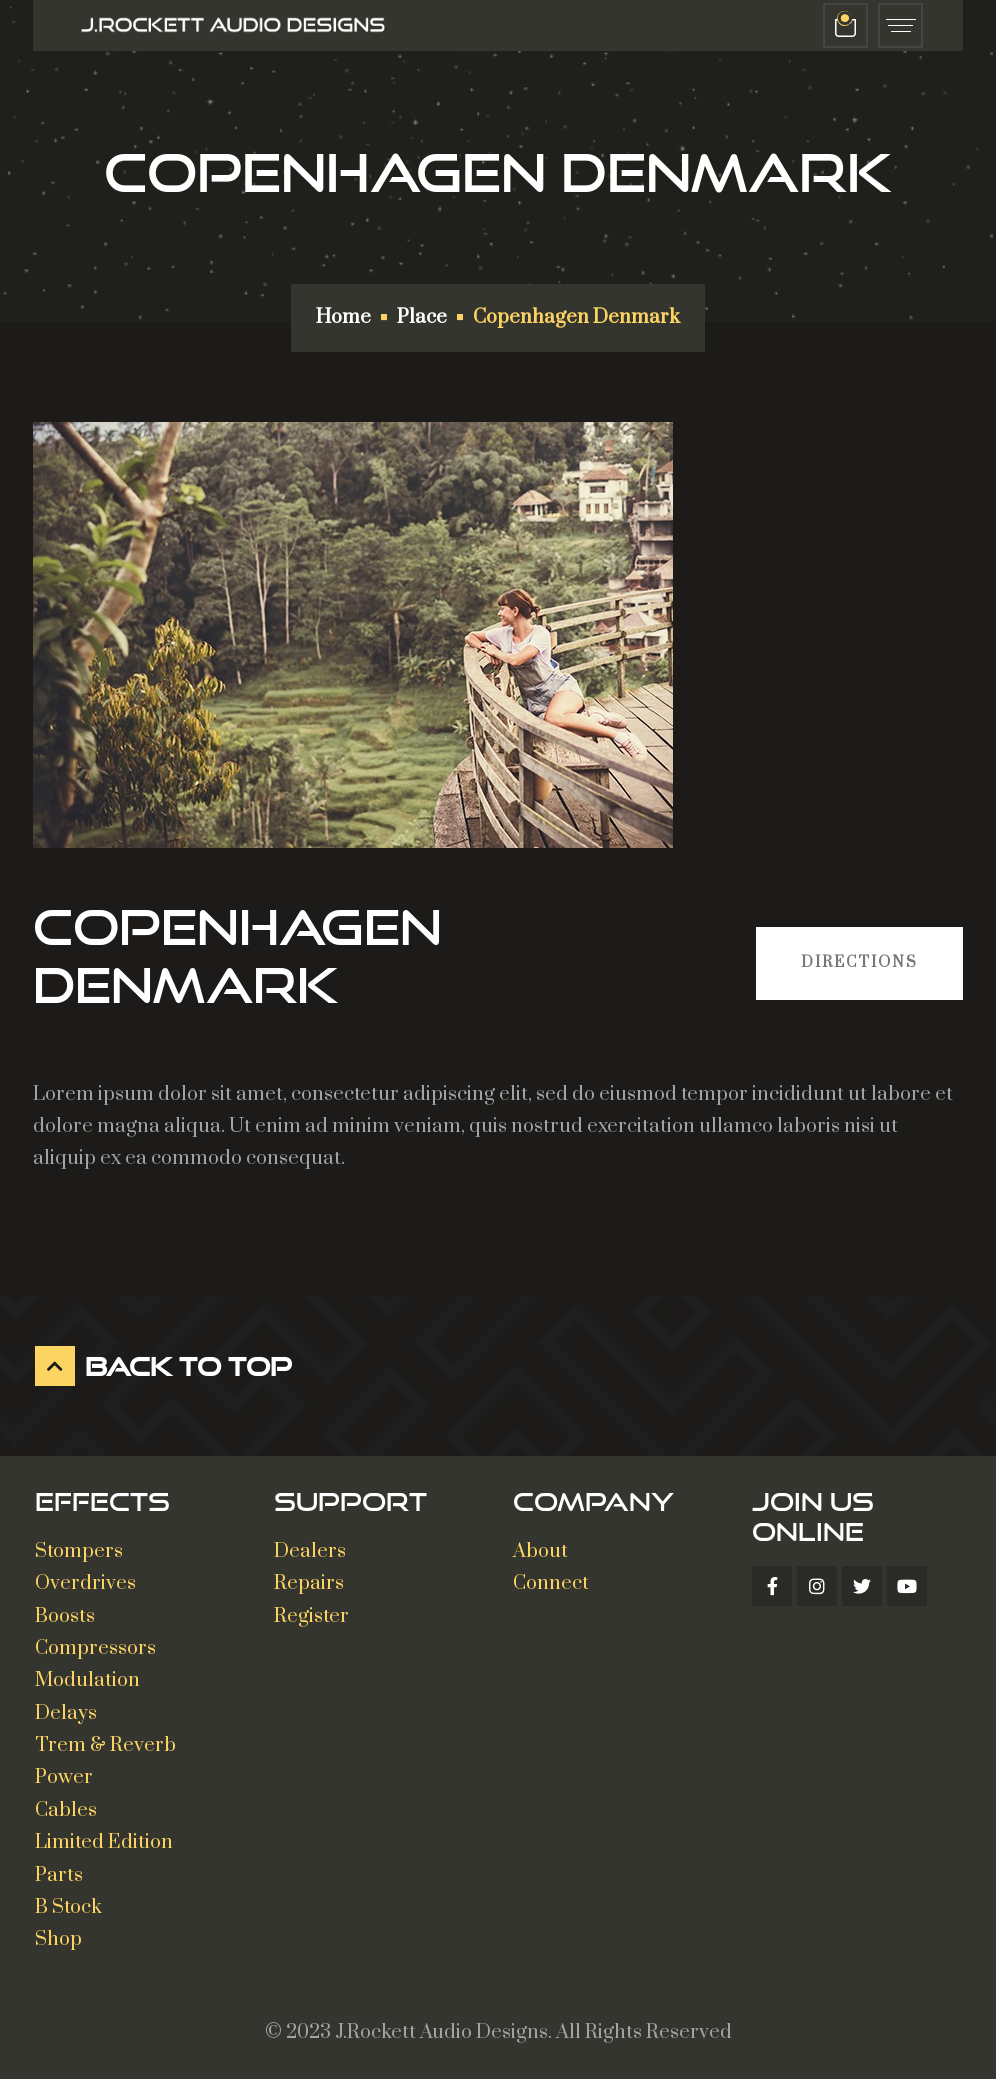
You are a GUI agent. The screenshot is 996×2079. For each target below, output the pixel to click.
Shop (58, 1939)
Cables (66, 1810)
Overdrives (85, 1583)
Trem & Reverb (105, 1745)
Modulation (87, 1680)
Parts (59, 1875)
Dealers (310, 1551)
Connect (551, 1583)
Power (64, 1777)
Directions (859, 962)
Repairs (309, 1583)
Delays (66, 1713)
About (540, 1551)
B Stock (68, 1907)
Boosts (65, 1616)
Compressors (95, 1648)
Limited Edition (104, 1842)
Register (311, 1616)
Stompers (79, 1551)
